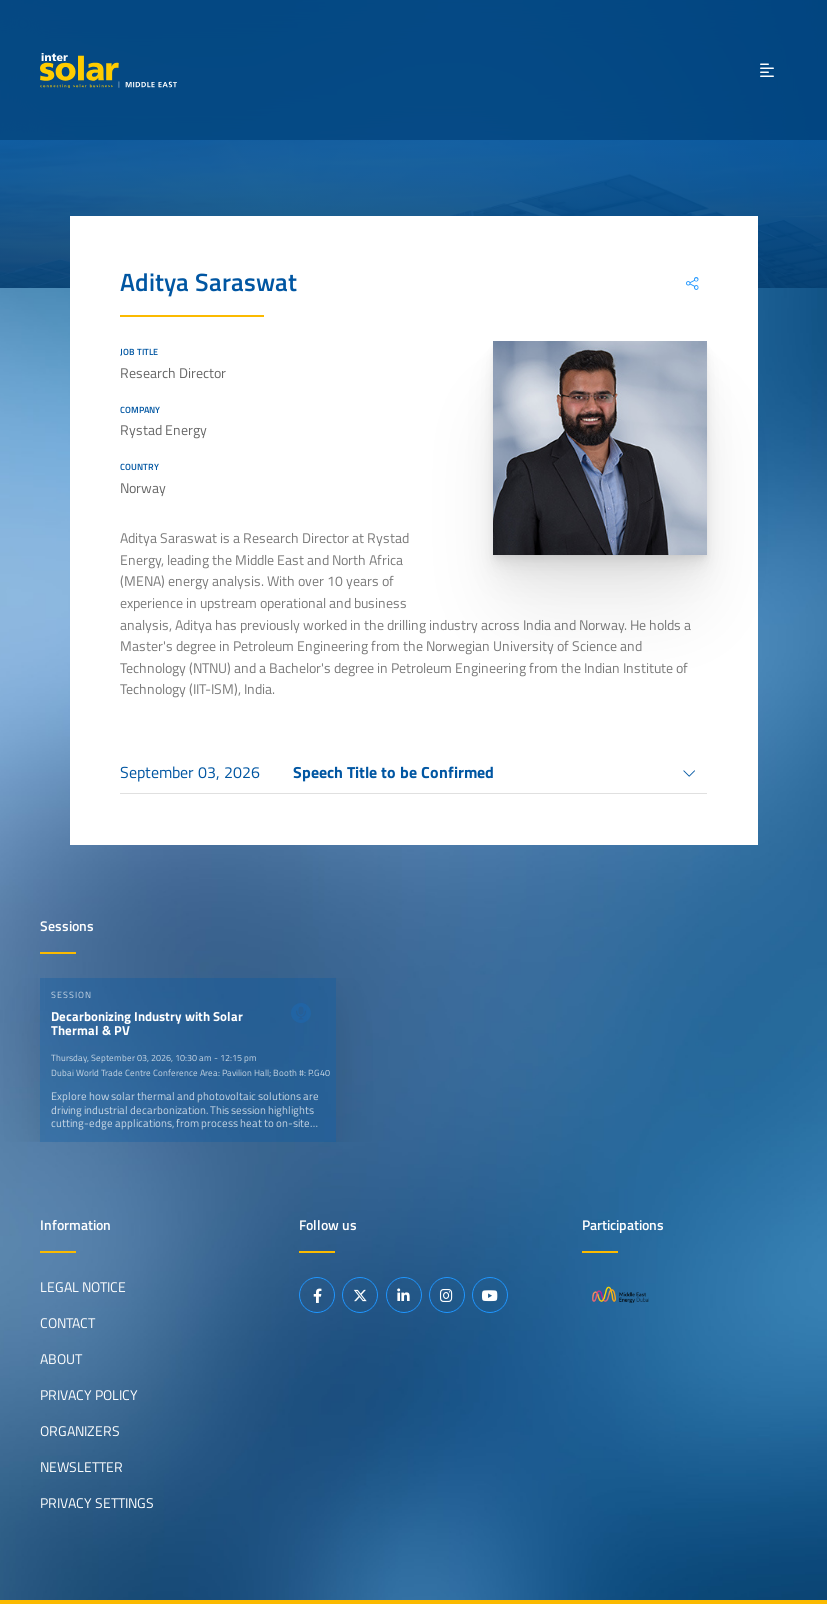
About (61, 1359)
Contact (67, 1323)
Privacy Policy (89, 1395)
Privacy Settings (97, 1503)
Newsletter (81, 1467)
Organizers (80, 1431)
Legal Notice (83, 1287)
